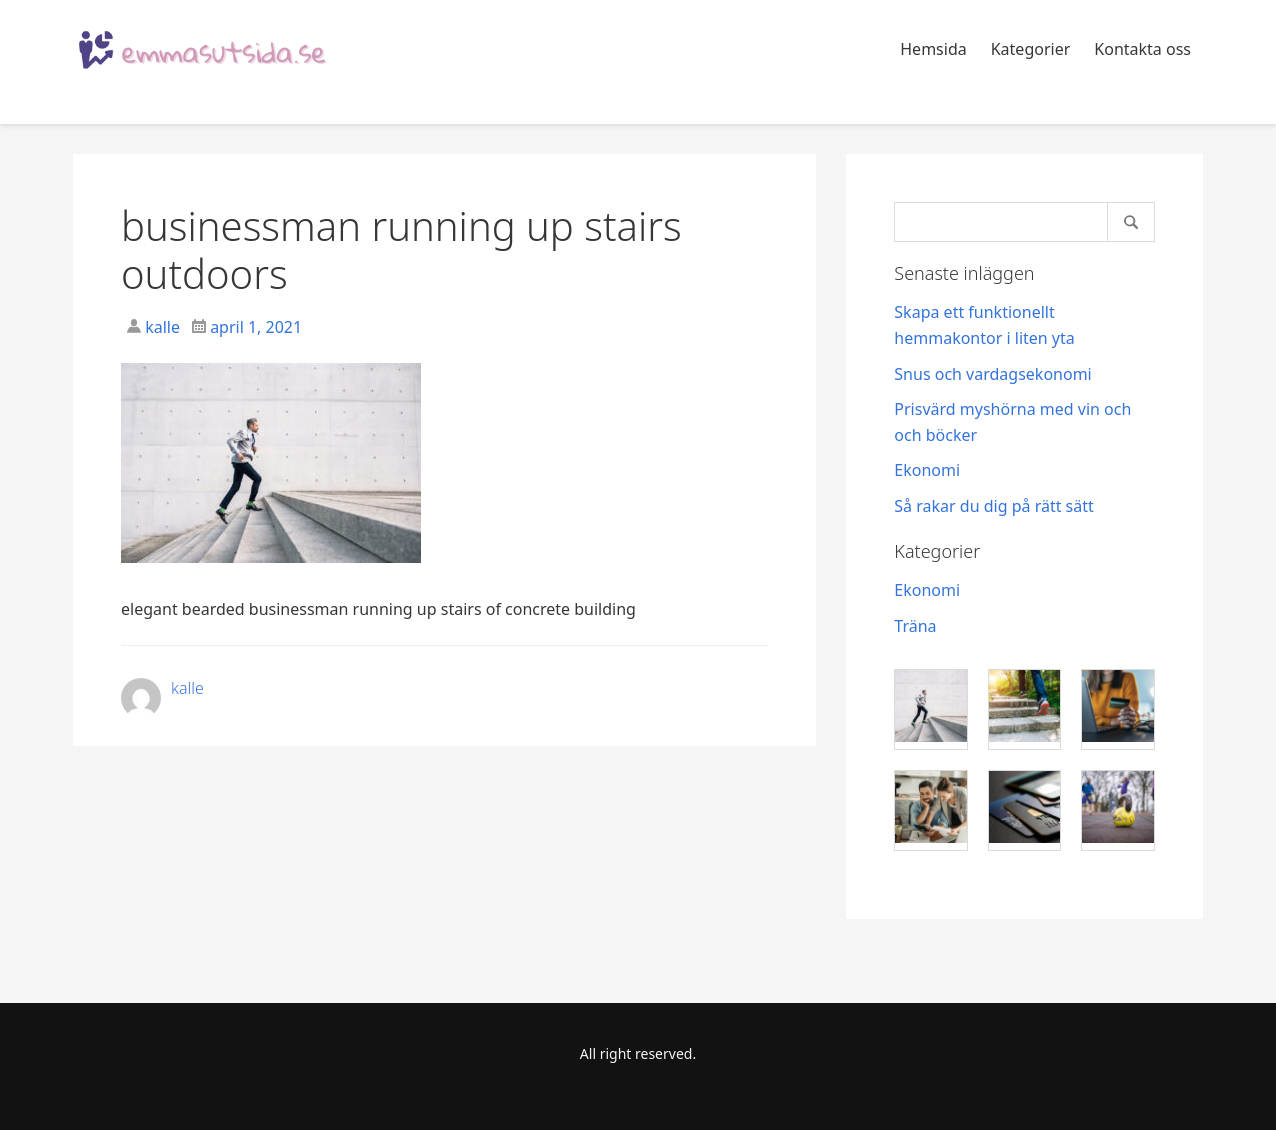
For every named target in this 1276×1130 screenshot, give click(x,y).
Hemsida (933, 49)
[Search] (1024, 222)
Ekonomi (927, 470)
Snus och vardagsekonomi (992, 374)
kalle (160, 327)
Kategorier (1031, 49)
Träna (915, 626)
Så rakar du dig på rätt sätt (993, 506)
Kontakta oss (1142, 49)
